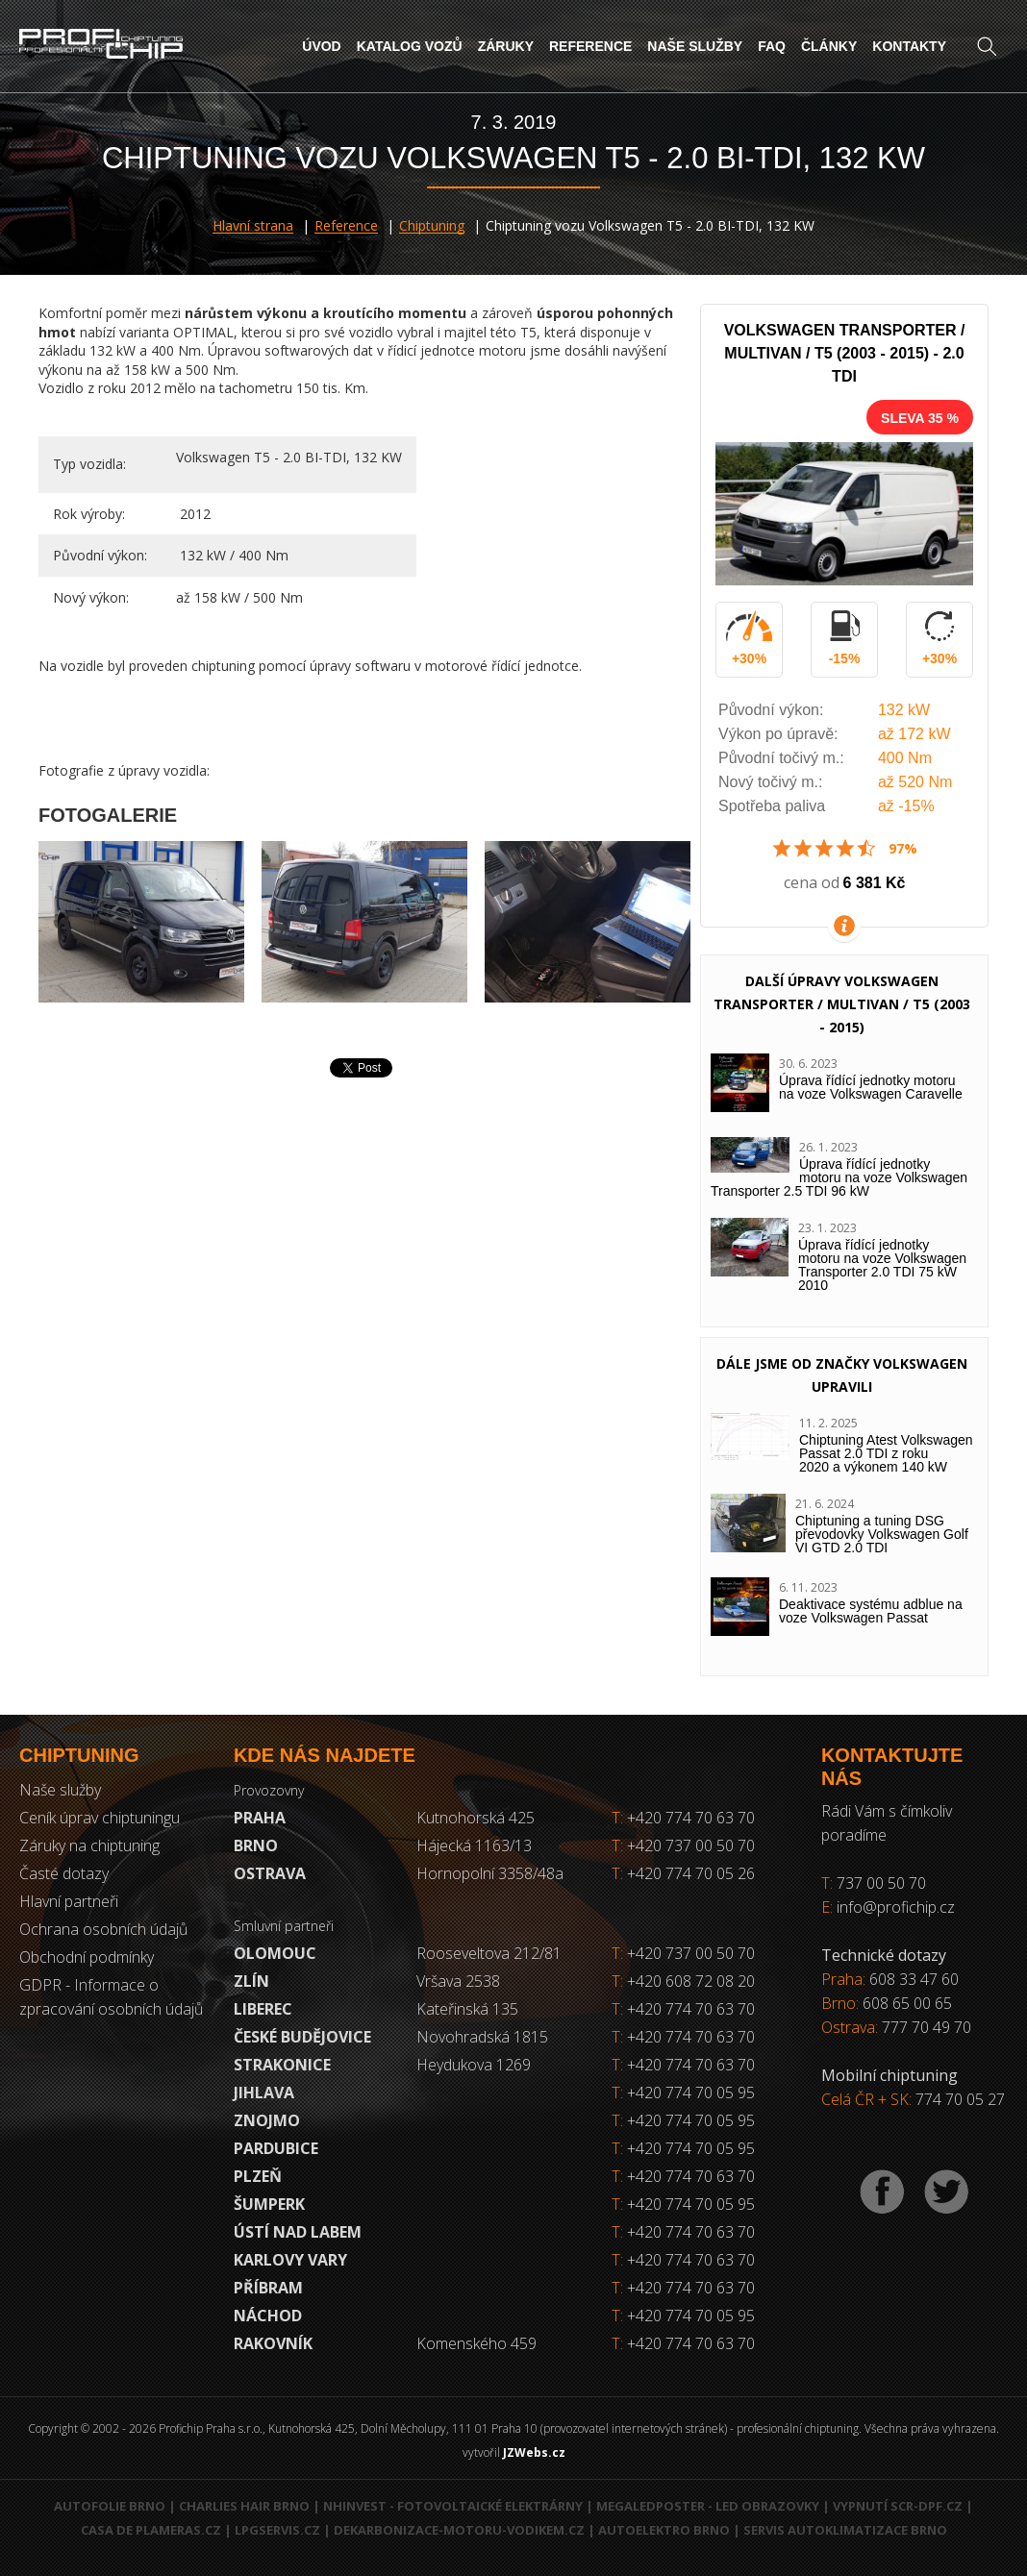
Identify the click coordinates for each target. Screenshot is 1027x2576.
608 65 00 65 (907, 2003)
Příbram (268, 2287)
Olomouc (275, 1953)
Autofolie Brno (109, 2505)
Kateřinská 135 (467, 2008)
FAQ (772, 46)
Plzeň (258, 2176)
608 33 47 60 (914, 1979)
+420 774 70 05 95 (691, 2092)
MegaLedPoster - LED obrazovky (707, 2505)
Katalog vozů (410, 46)
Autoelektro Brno (664, 2530)
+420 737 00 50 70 (683, 1845)
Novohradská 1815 (482, 2036)
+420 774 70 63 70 (683, 1817)
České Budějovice (302, 2036)
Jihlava (264, 2092)
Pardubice (276, 2148)
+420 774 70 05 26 (683, 1873)
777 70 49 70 (926, 2027)
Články (829, 46)
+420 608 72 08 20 (691, 1981)
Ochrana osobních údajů (103, 1929)
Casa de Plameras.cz (151, 2530)
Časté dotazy (64, 1873)
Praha (260, 1817)
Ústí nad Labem (298, 2231)
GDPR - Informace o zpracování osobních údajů (111, 1996)
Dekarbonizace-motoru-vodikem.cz (459, 2530)
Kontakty (909, 46)
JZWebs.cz (534, 2452)
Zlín (251, 1981)
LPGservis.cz (277, 2530)
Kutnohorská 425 (475, 1817)
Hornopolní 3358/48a (490, 1873)
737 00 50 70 (881, 1883)
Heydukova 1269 (473, 2064)
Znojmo (267, 2120)
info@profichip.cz (896, 1907)
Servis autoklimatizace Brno (845, 2530)
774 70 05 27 (960, 2099)
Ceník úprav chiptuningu (99, 1817)
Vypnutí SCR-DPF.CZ (898, 2505)
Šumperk (269, 2204)
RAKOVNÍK (273, 2343)
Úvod (321, 46)
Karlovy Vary (290, 2259)
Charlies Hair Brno (244, 2505)
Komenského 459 (476, 2343)
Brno (256, 1845)
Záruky (506, 46)
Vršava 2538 (458, 1981)
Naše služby (694, 46)
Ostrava (270, 1873)
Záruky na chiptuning (89, 1845)
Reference (590, 46)
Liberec (263, 2008)
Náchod (268, 2315)
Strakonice (282, 2064)
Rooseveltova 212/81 (489, 1953)
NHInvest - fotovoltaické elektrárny (453, 2505)
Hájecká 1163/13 (474, 1845)
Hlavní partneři (68, 1901)
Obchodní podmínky (86, 1957)
